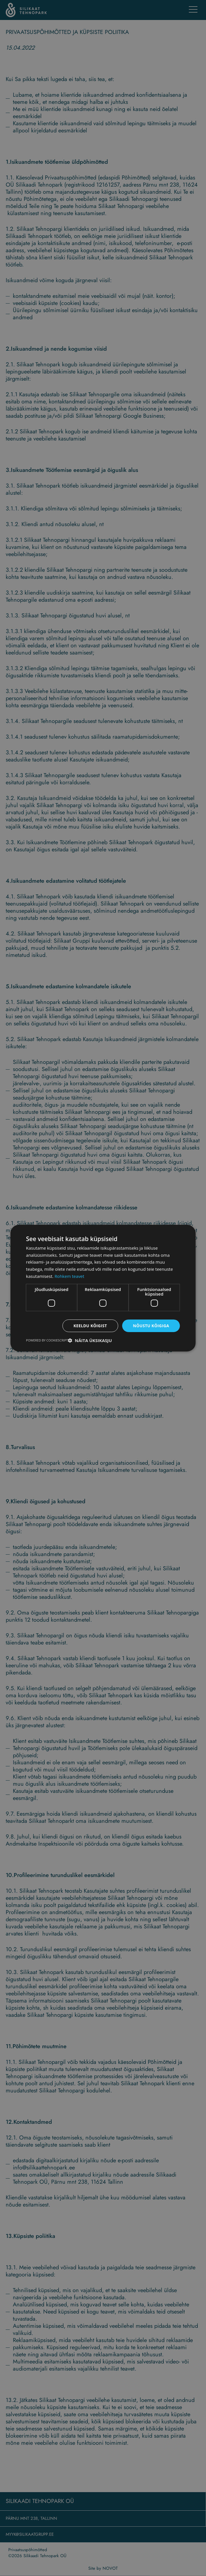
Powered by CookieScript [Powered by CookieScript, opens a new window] (47, 1340)
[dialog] (103, 1288)
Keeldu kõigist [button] (90, 1325)
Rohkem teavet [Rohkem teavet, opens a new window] (70, 1276)
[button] (90, 1340)
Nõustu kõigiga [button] (151, 1325)
